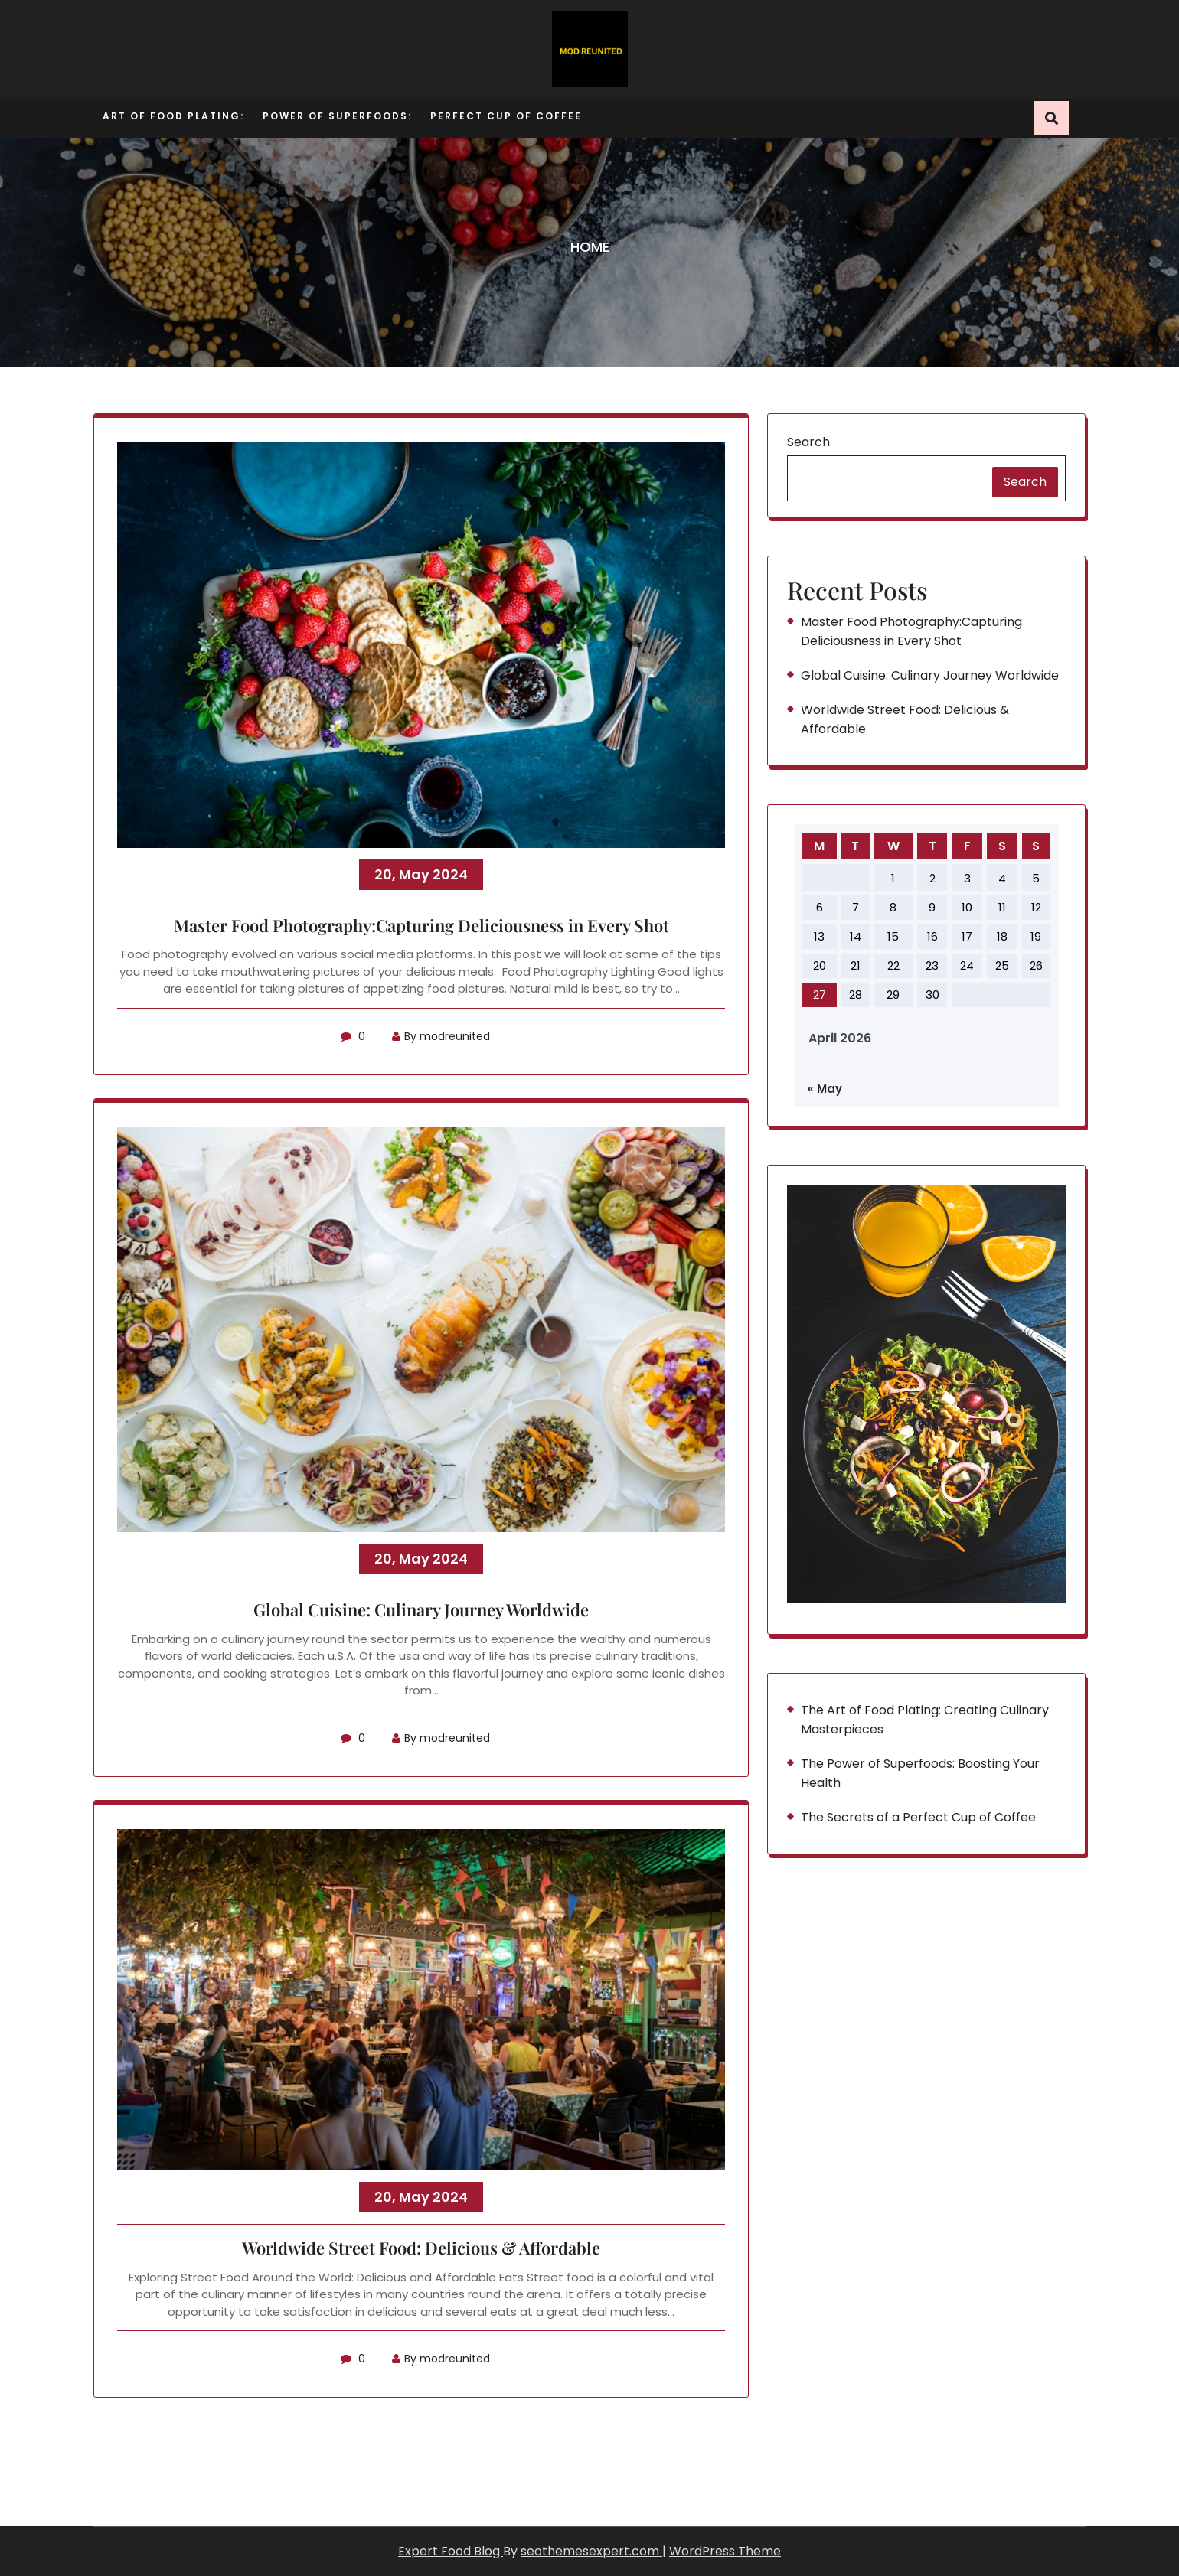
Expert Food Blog (450, 2551)
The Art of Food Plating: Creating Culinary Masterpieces (925, 1719)
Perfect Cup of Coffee (506, 115)
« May (825, 1089)
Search (808, 442)
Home (589, 246)
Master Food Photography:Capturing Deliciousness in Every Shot (421, 926)
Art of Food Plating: (173, 115)
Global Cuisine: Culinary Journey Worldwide (421, 1610)
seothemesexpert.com (591, 2551)
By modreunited (441, 1036)
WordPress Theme (725, 2551)
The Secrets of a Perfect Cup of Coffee (918, 1817)
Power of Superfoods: (337, 115)
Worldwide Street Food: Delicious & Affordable (421, 2248)
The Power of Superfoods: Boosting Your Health (920, 1773)
